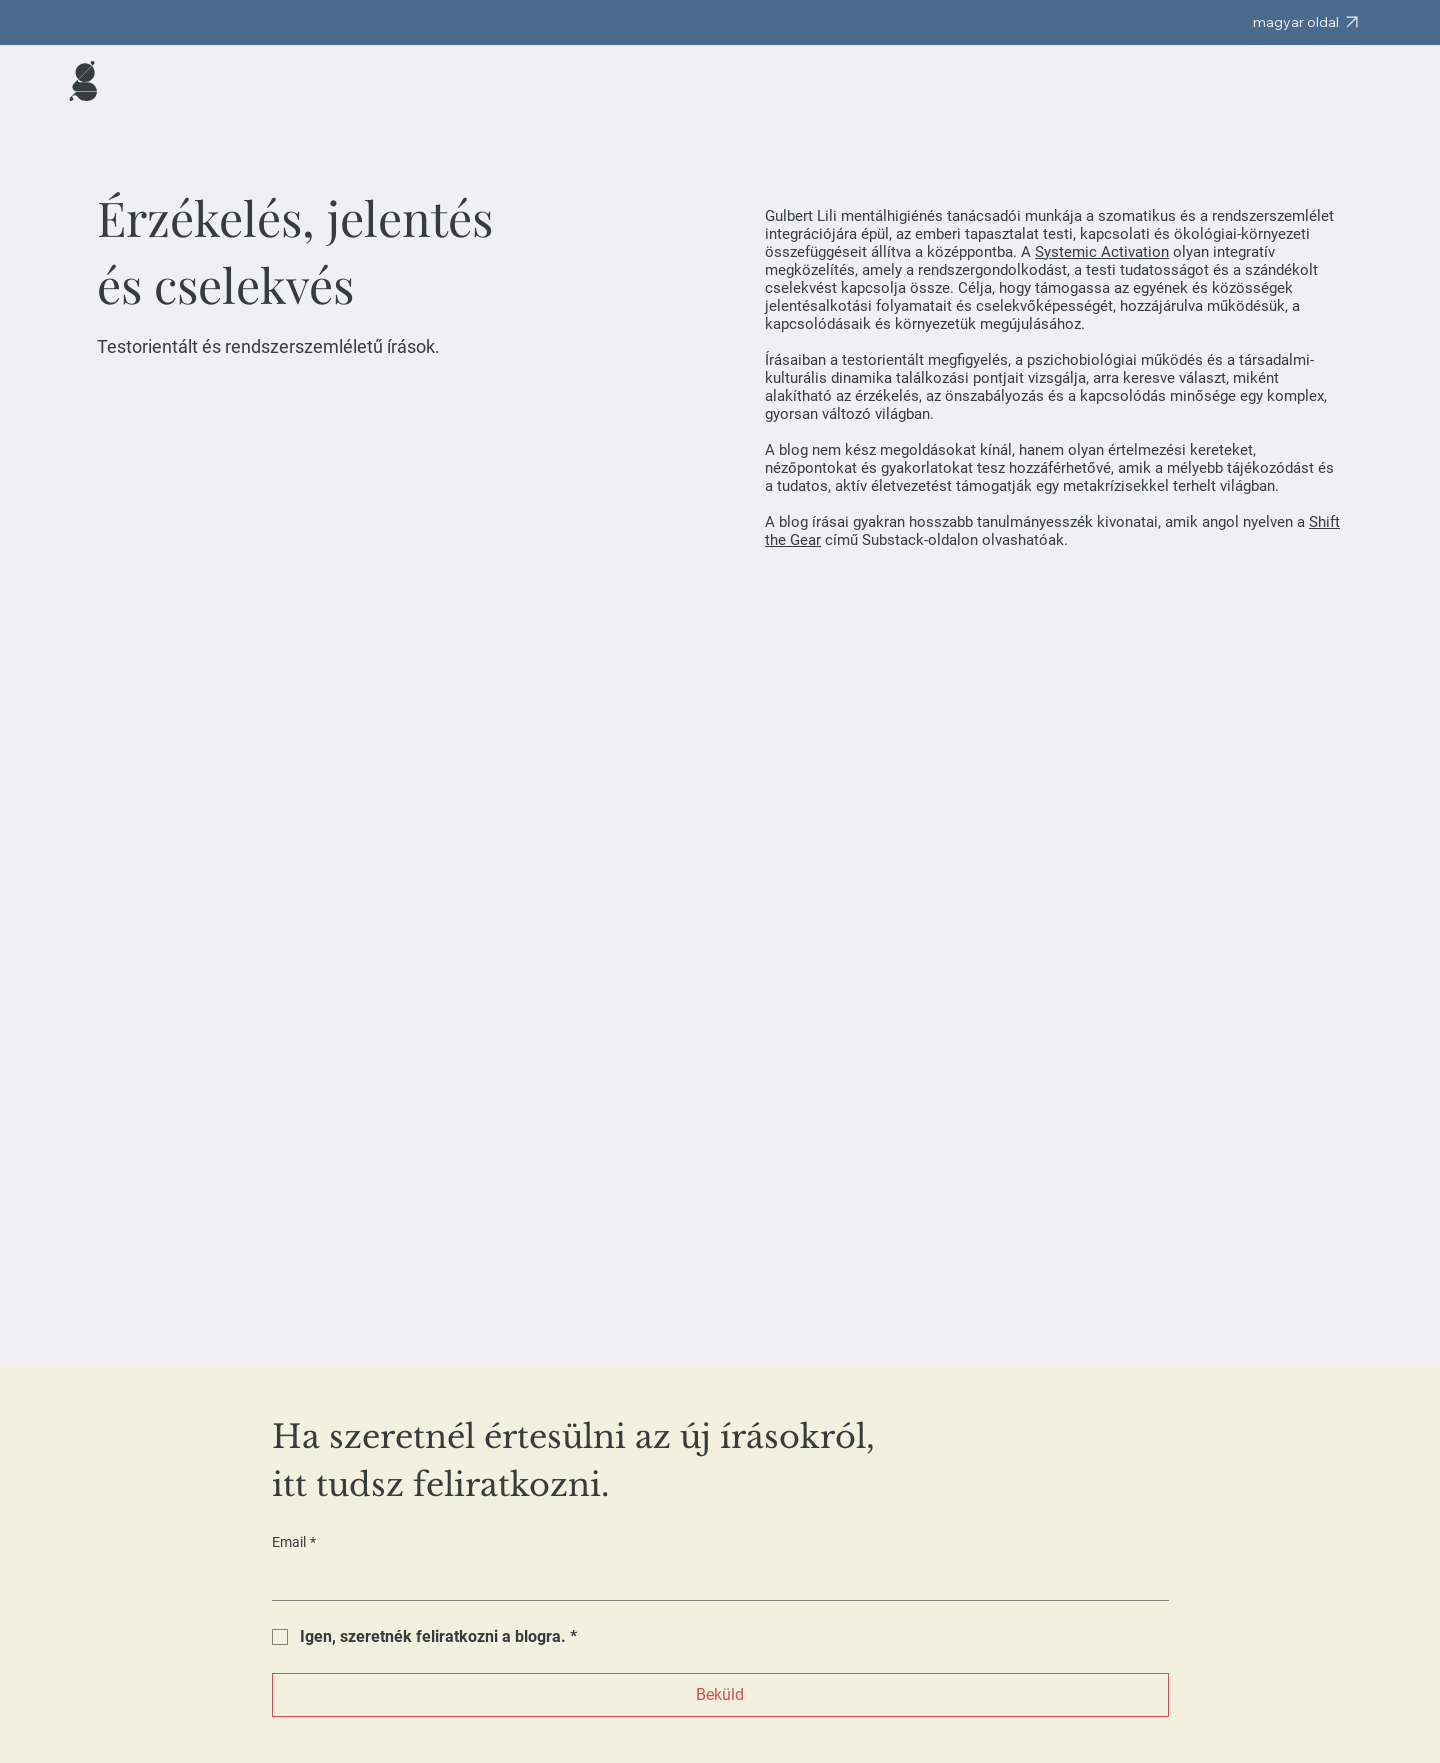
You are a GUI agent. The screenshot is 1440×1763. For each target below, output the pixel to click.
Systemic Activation (1102, 252)
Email (294, 1543)
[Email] (714, 1580)
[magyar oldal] (1306, 22)
